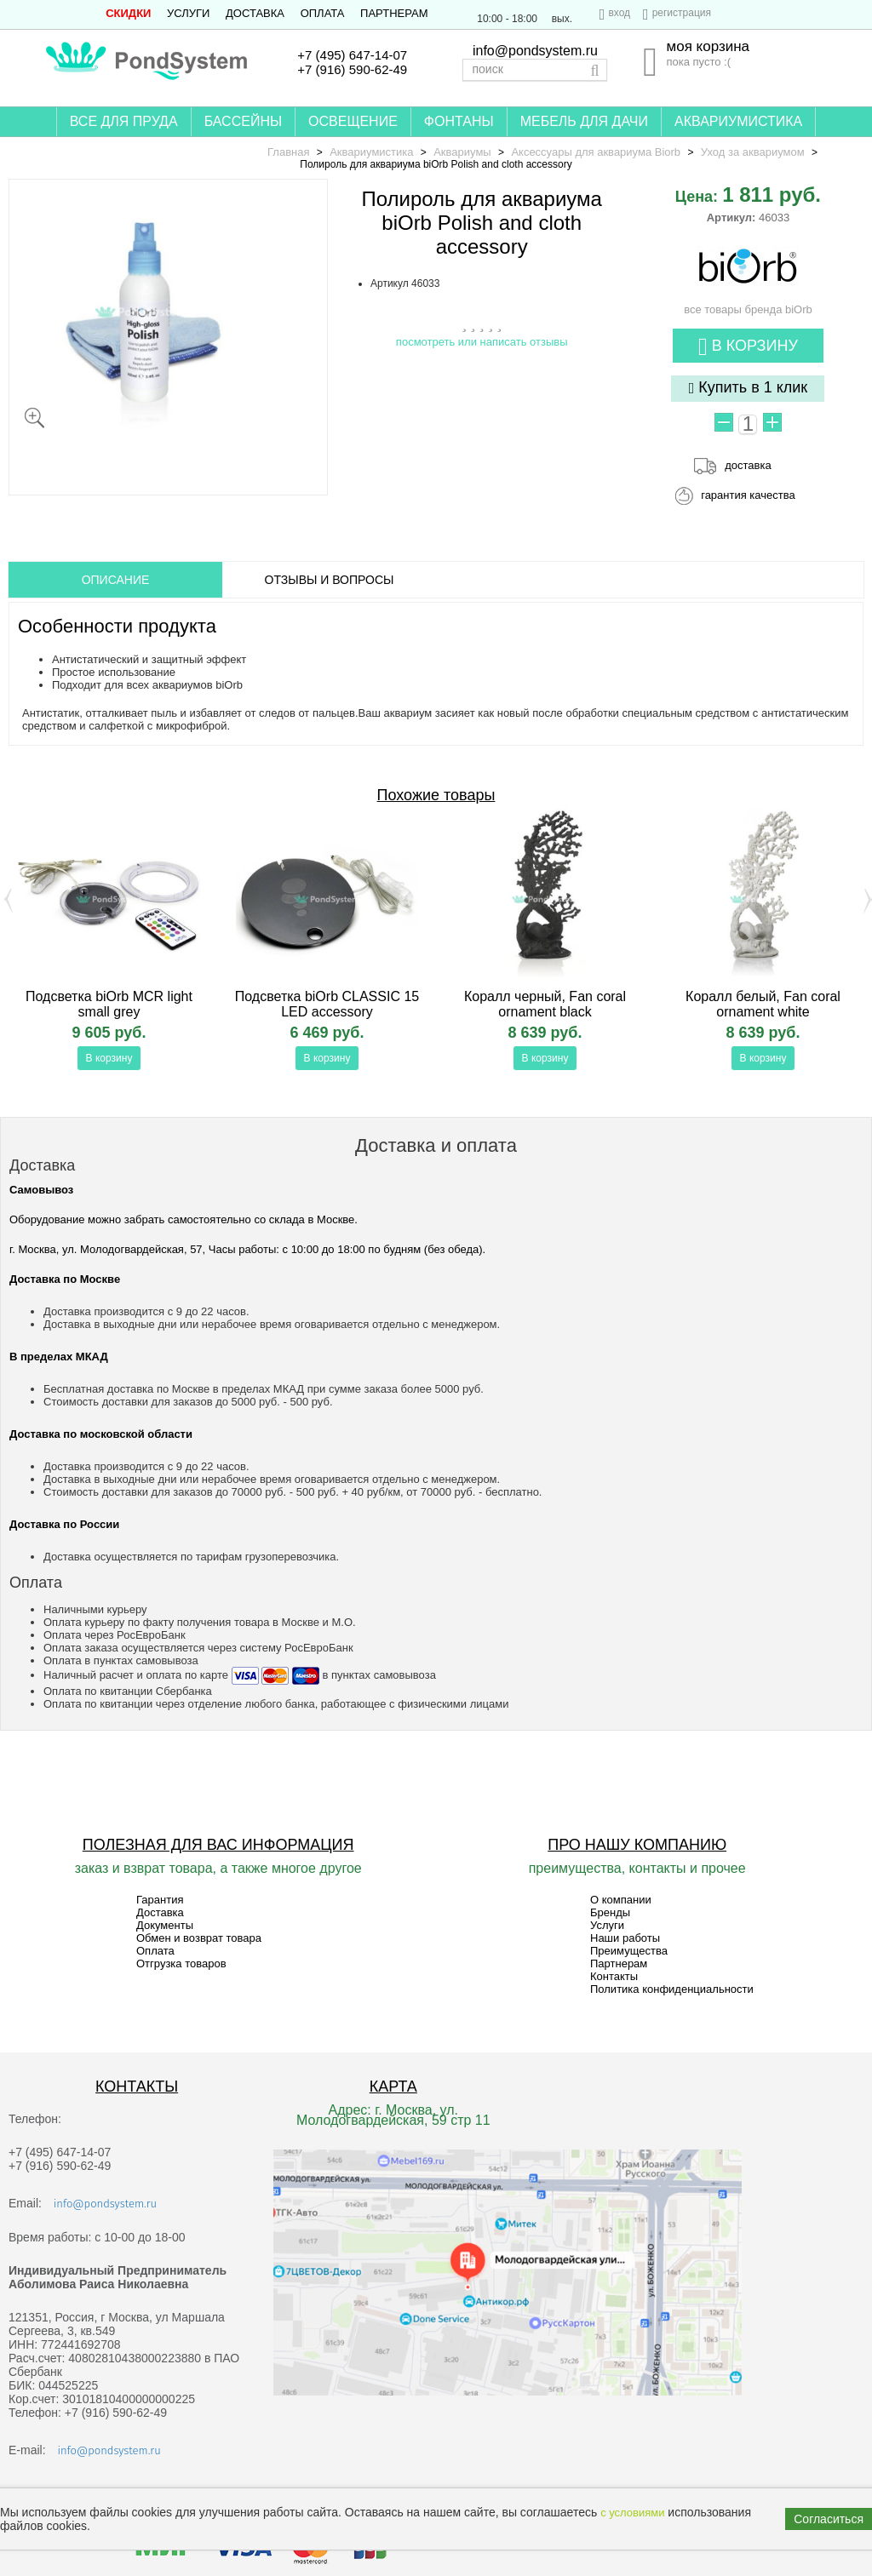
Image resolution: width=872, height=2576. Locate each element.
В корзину (748, 347)
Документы (164, 1925)
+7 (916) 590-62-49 (352, 69)
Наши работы (625, 1938)
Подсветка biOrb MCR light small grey (109, 1004)
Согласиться (828, 2519)
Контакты (614, 1976)
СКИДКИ (128, 13)
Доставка (255, 13)
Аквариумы (461, 152)
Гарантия (159, 1899)
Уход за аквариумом (753, 152)
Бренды (610, 1912)
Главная (288, 152)
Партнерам (393, 13)
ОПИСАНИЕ (116, 580)
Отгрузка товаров (181, 1963)
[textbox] (534, 70)
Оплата (323, 13)
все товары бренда (748, 303)
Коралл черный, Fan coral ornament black (545, 1004)
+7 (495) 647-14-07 (352, 55)
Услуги (188, 13)
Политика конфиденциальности (672, 1989)
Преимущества (629, 1950)
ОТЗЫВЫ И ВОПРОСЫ (329, 580)
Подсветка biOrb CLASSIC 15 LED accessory (327, 1004)
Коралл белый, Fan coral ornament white (763, 1004)
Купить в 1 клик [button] (748, 388)
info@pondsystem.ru (535, 50)
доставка (748, 465)
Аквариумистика (371, 152)
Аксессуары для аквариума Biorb (595, 152)
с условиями (632, 2512)
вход (619, 13)
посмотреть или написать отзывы (482, 341)
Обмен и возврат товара (198, 1938)
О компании (620, 1899)
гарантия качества (748, 495)
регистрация (681, 13)
